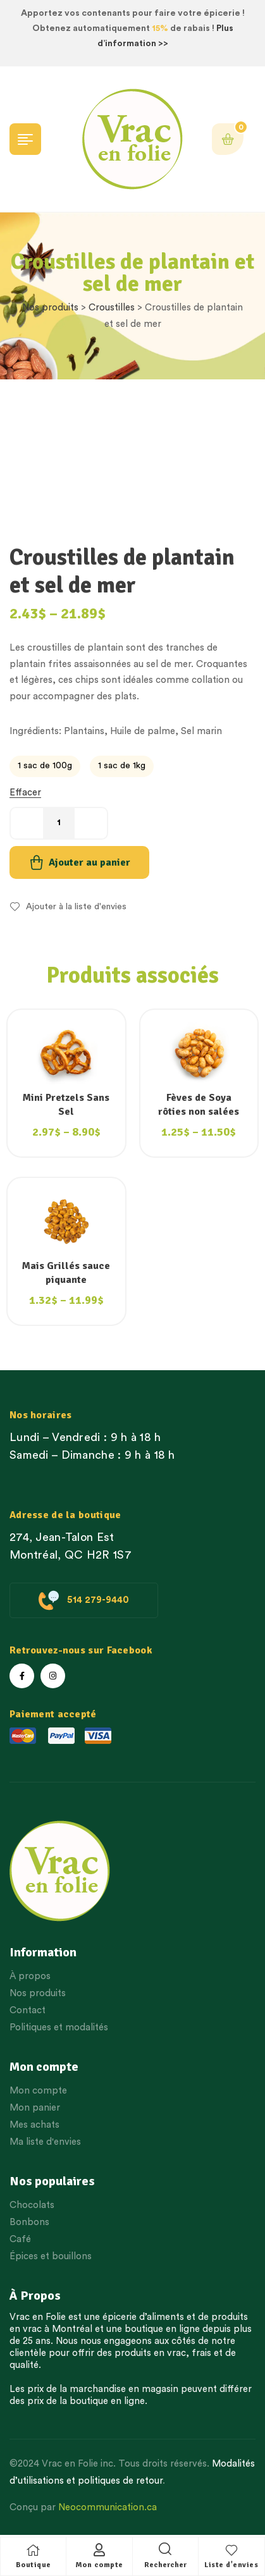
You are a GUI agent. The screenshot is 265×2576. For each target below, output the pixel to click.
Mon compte (99, 2565)
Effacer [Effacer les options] (25, 792)
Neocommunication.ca (107, 2507)
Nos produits (50, 307)
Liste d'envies (231, 2565)
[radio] (44, 766)
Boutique (33, 2565)
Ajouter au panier (89, 862)
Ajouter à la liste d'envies (76, 906)
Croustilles (112, 307)
